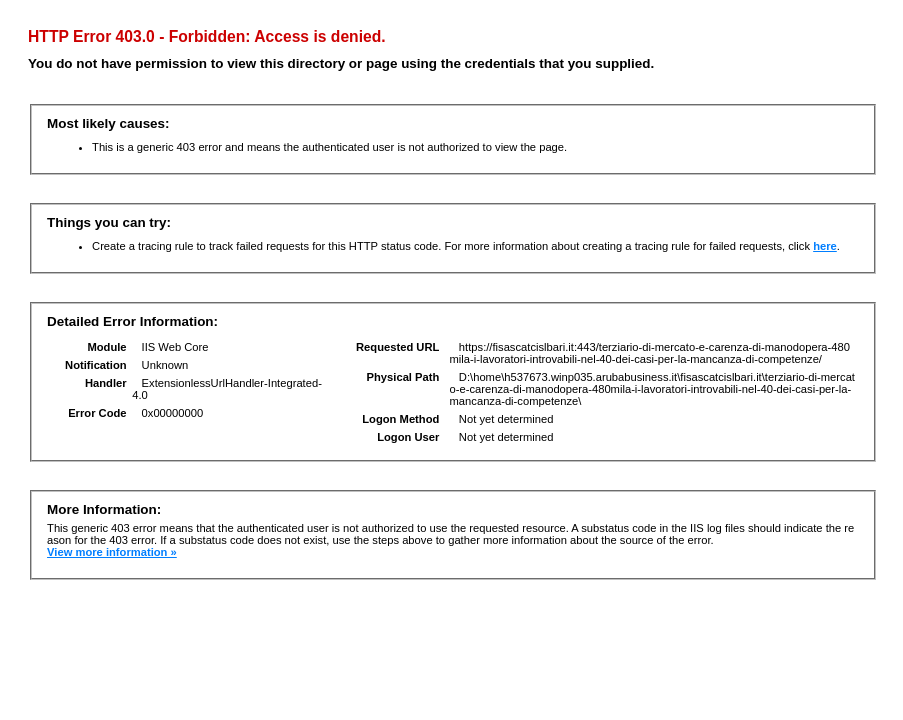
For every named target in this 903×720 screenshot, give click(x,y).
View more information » (112, 552)
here (825, 246)
